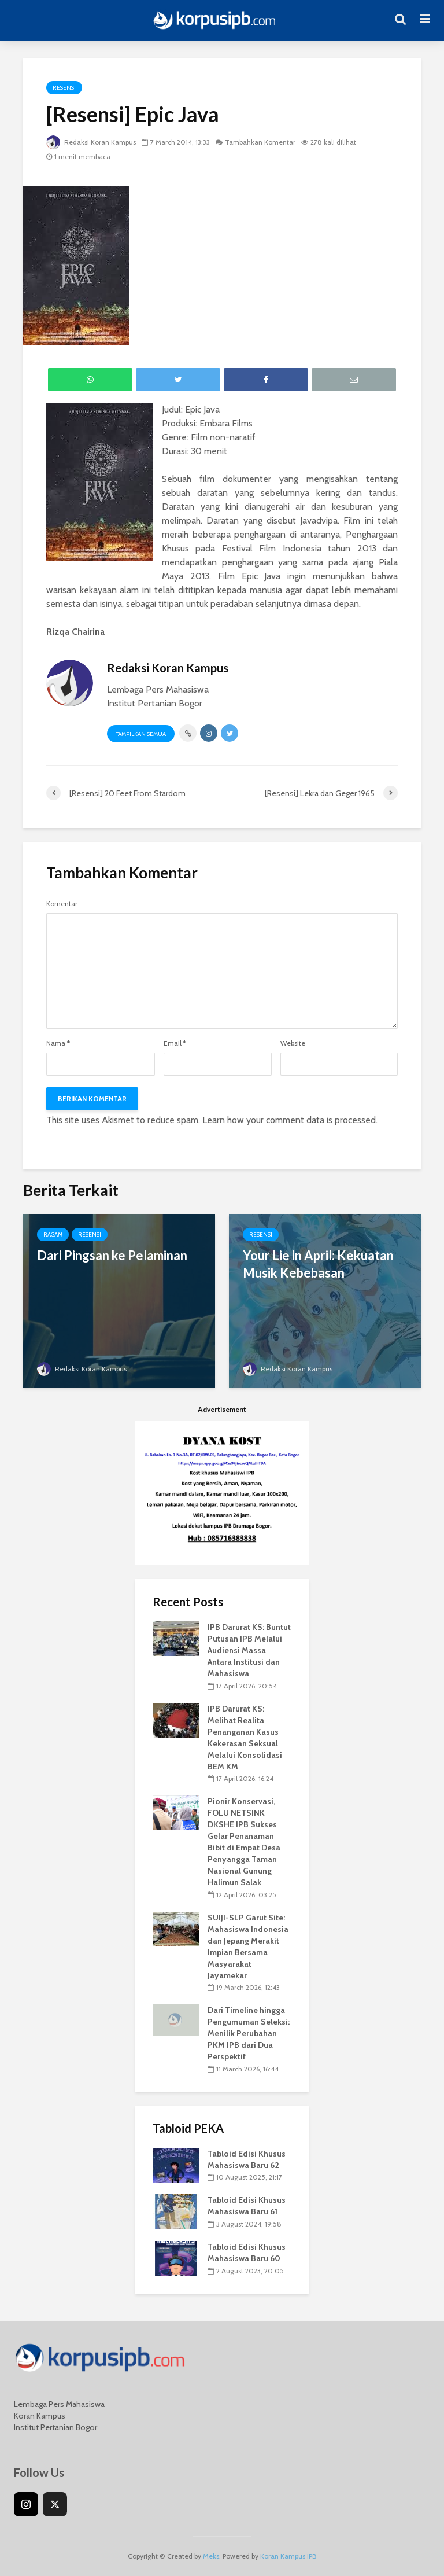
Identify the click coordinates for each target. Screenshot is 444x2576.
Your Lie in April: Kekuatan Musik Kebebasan (318, 1263)
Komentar (61, 903)
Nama (58, 1043)
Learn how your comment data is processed (289, 1119)
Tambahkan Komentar (260, 142)
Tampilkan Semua (141, 734)
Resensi (64, 87)
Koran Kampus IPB (288, 2556)
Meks (211, 2556)
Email (175, 1043)
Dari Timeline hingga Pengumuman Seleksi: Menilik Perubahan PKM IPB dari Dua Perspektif (249, 2033)
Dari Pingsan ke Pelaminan (112, 1255)
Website (292, 1043)
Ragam (52, 1234)
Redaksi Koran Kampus (91, 142)
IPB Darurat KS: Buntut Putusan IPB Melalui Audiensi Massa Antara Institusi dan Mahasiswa (249, 1650)
